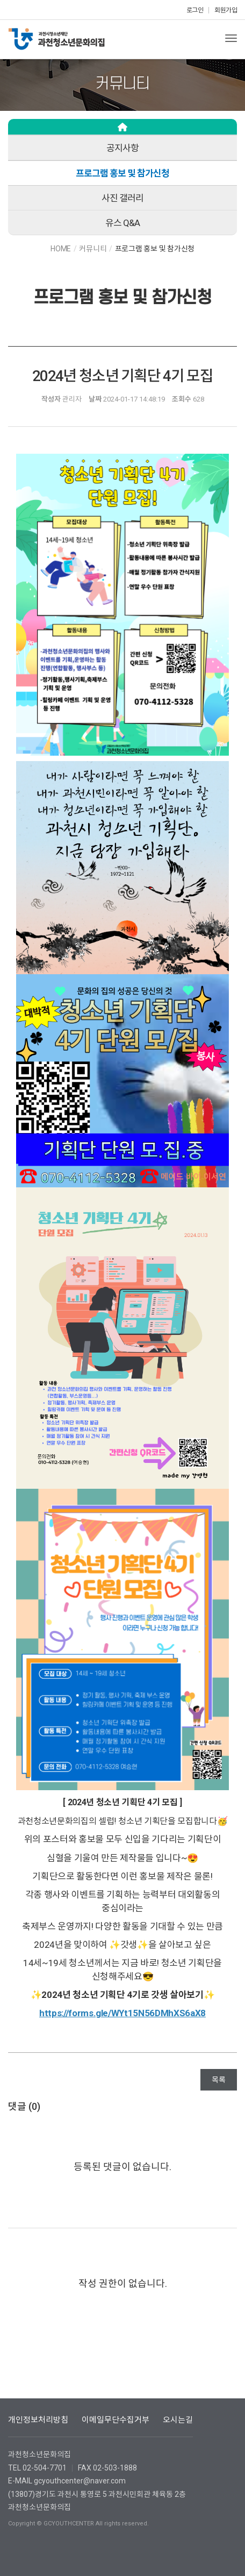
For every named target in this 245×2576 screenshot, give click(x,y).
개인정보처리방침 (38, 2420)
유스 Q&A (122, 222)
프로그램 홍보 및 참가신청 (122, 173)
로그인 (195, 10)
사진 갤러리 (122, 198)
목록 (219, 2079)
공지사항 (122, 148)
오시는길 (178, 2420)
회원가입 (225, 10)
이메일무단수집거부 (115, 2420)
